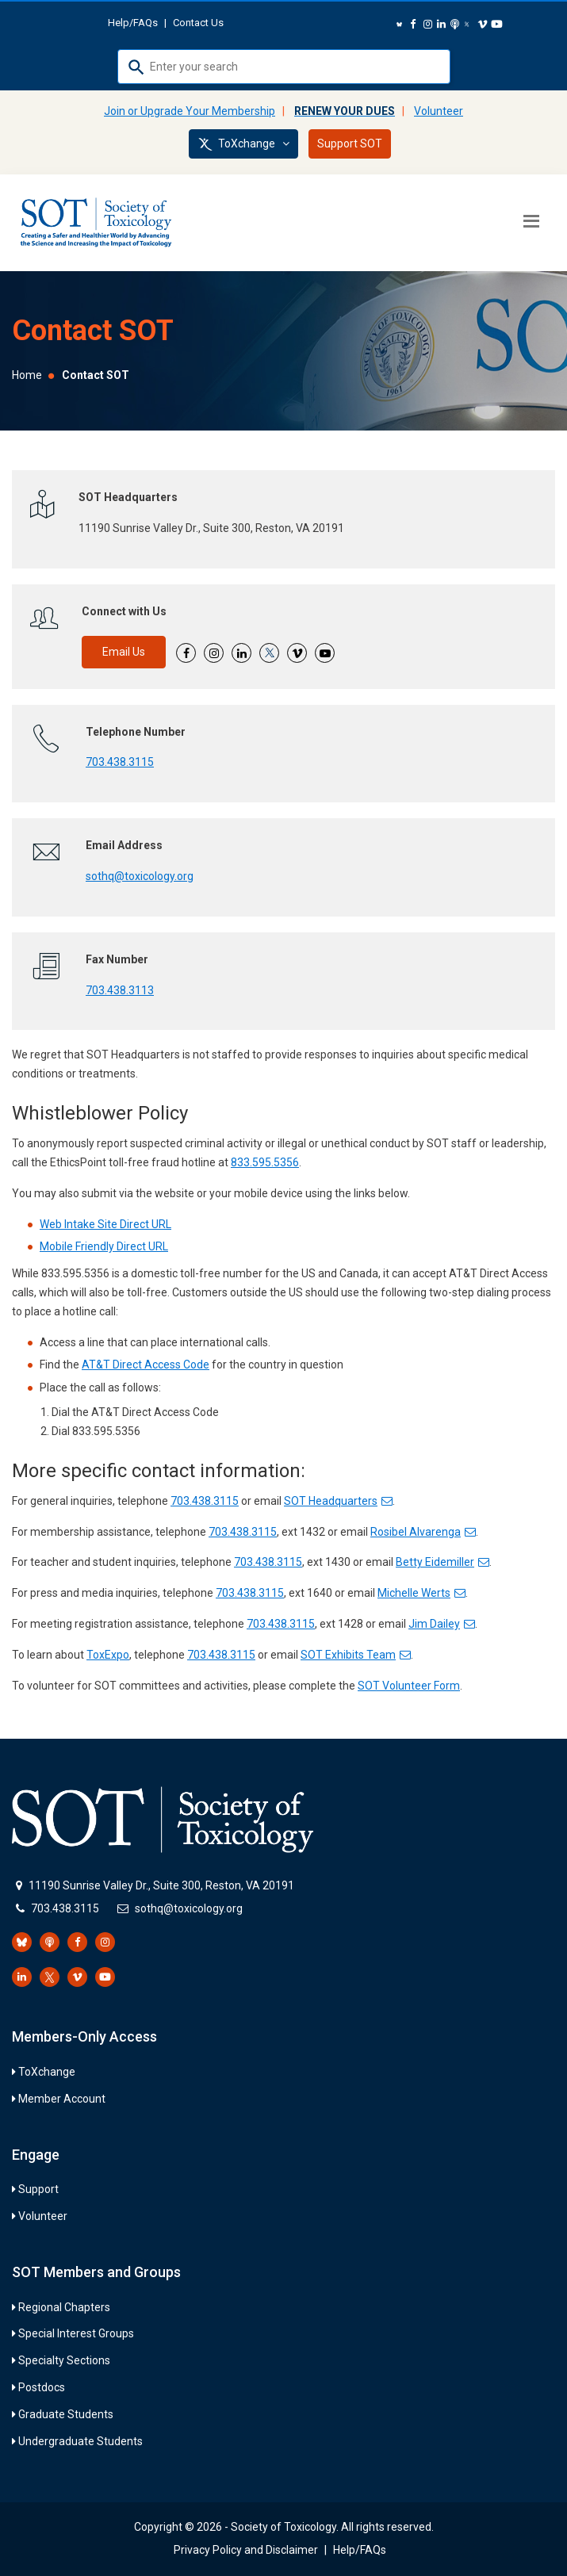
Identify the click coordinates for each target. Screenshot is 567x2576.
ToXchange (243, 144)
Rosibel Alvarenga (423, 1531)
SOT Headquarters (338, 1501)
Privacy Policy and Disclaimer (246, 2549)
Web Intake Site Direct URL (105, 1224)
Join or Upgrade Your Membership (189, 111)
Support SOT (349, 143)
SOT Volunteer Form (409, 1685)
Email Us (123, 651)
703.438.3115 (120, 762)
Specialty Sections (64, 2360)
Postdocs (41, 2387)
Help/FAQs (133, 23)
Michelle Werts (421, 1593)
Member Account (61, 2098)
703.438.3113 (120, 990)
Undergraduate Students (80, 2441)
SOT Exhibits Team (356, 1654)
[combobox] (283, 66)
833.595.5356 (265, 1162)
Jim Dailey (441, 1623)
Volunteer (438, 111)
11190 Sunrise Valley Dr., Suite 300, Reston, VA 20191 (161, 1885)
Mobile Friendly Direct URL (104, 1246)
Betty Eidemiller (442, 1562)
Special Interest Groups (76, 2333)
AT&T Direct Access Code (145, 1364)
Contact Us (198, 23)
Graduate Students (65, 2414)
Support (38, 2189)
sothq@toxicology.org (139, 876)
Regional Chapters (64, 2307)
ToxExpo (107, 1654)
